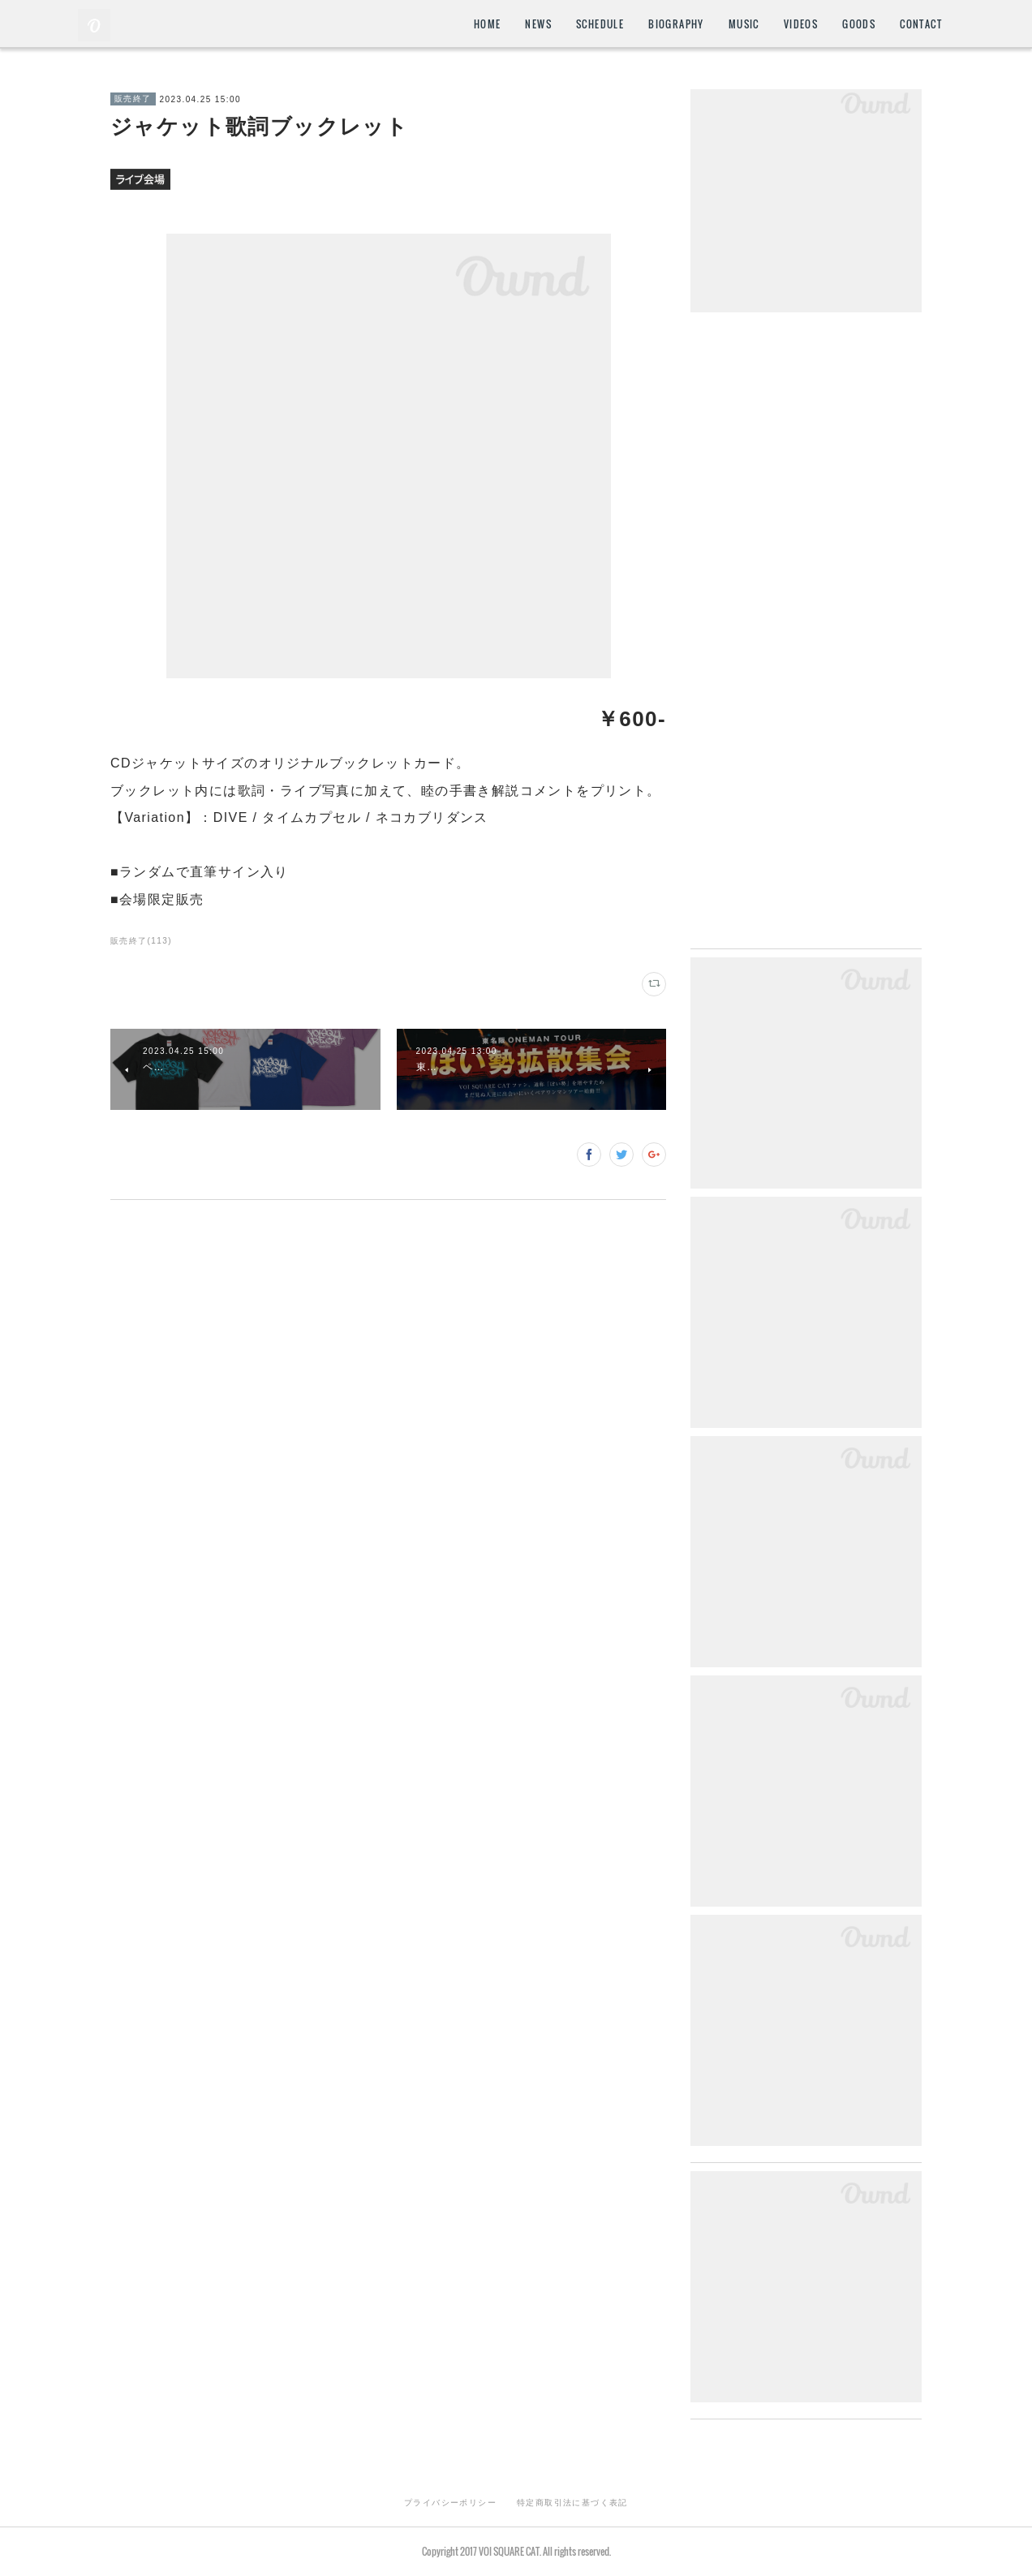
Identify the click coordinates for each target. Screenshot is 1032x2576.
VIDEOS (801, 24)
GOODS (858, 24)
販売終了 (133, 98)
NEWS (538, 24)
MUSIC (744, 24)
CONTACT (921, 24)
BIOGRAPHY (676, 24)
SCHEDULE (600, 24)
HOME (487, 24)
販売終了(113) (141, 940)
